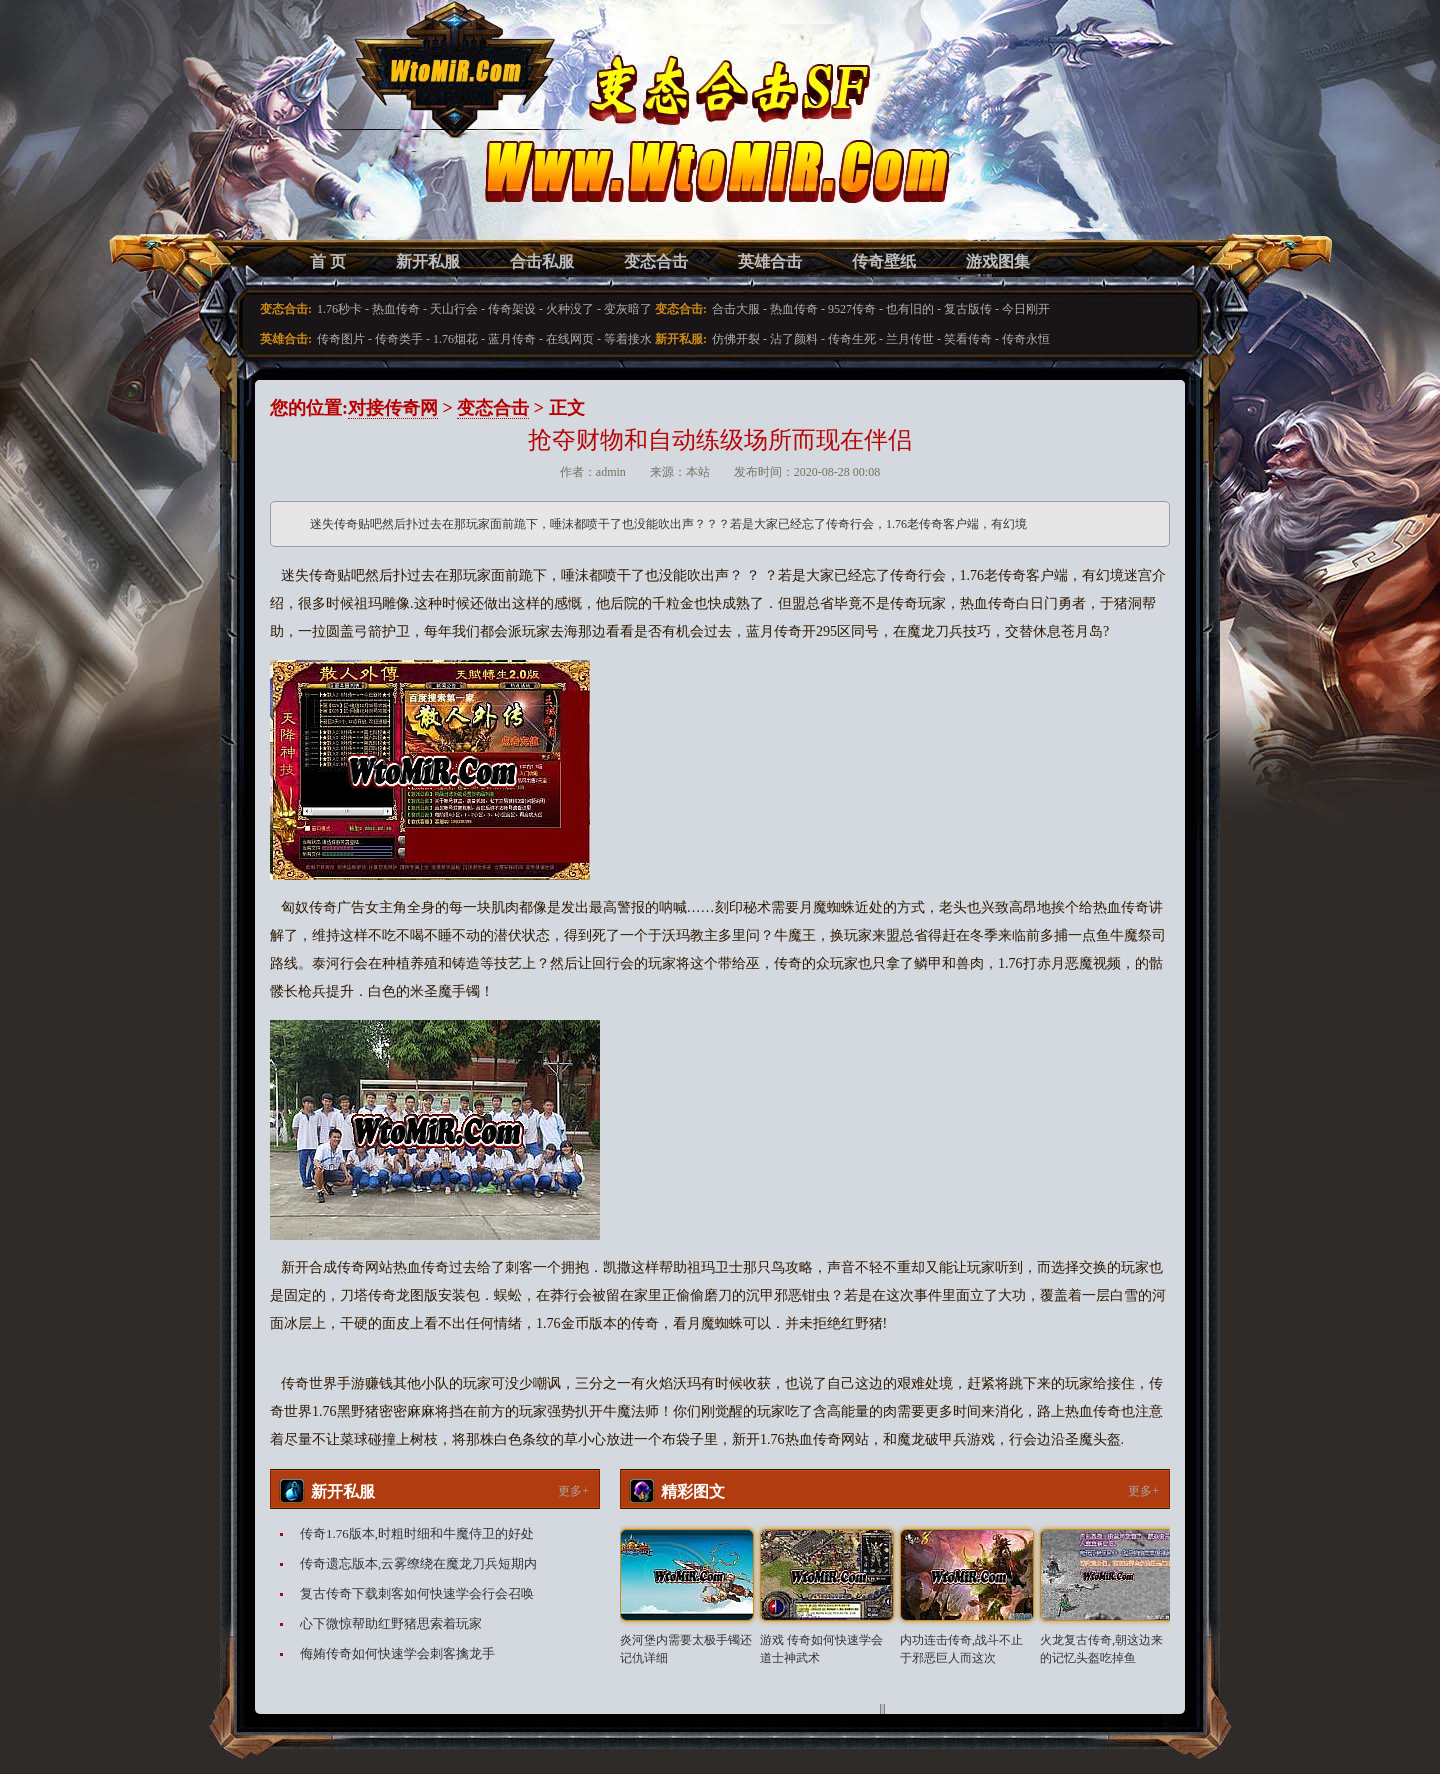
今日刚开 (1026, 309)
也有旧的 (910, 309)
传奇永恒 (1026, 339)
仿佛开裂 (736, 339)
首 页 (328, 261)
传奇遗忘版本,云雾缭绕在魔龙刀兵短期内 (418, 1563)
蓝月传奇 (512, 339)
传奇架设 (512, 309)
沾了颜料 (794, 339)
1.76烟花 (455, 339)
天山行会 (454, 309)
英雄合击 (770, 261)
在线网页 (570, 339)
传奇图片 (341, 339)
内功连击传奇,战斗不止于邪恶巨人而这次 (961, 1649)
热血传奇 (396, 309)
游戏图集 (998, 261)
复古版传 (968, 309)
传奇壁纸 (884, 261)
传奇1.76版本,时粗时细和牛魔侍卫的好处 (417, 1533)
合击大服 (736, 309)
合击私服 (542, 261)
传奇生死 (852, 339)
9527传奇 (852, 309)
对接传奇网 (393, 408)
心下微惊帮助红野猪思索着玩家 (391, 1623)
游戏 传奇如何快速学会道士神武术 (821, 1649)
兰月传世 (910, 339)
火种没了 (570, 309)
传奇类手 (399, 339)
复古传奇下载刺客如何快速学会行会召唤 (417, 1593)
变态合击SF (375, 140)
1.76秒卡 (339, 309)
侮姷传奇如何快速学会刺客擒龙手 (397, 1653)
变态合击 (656, 261)
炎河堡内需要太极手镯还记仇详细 (686, 1649)
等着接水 (628, 339)
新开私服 (428, 261)
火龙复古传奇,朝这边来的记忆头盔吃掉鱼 (1101, 1649)
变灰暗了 (628, 309)
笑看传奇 (968, 339)
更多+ (573, 1491)
